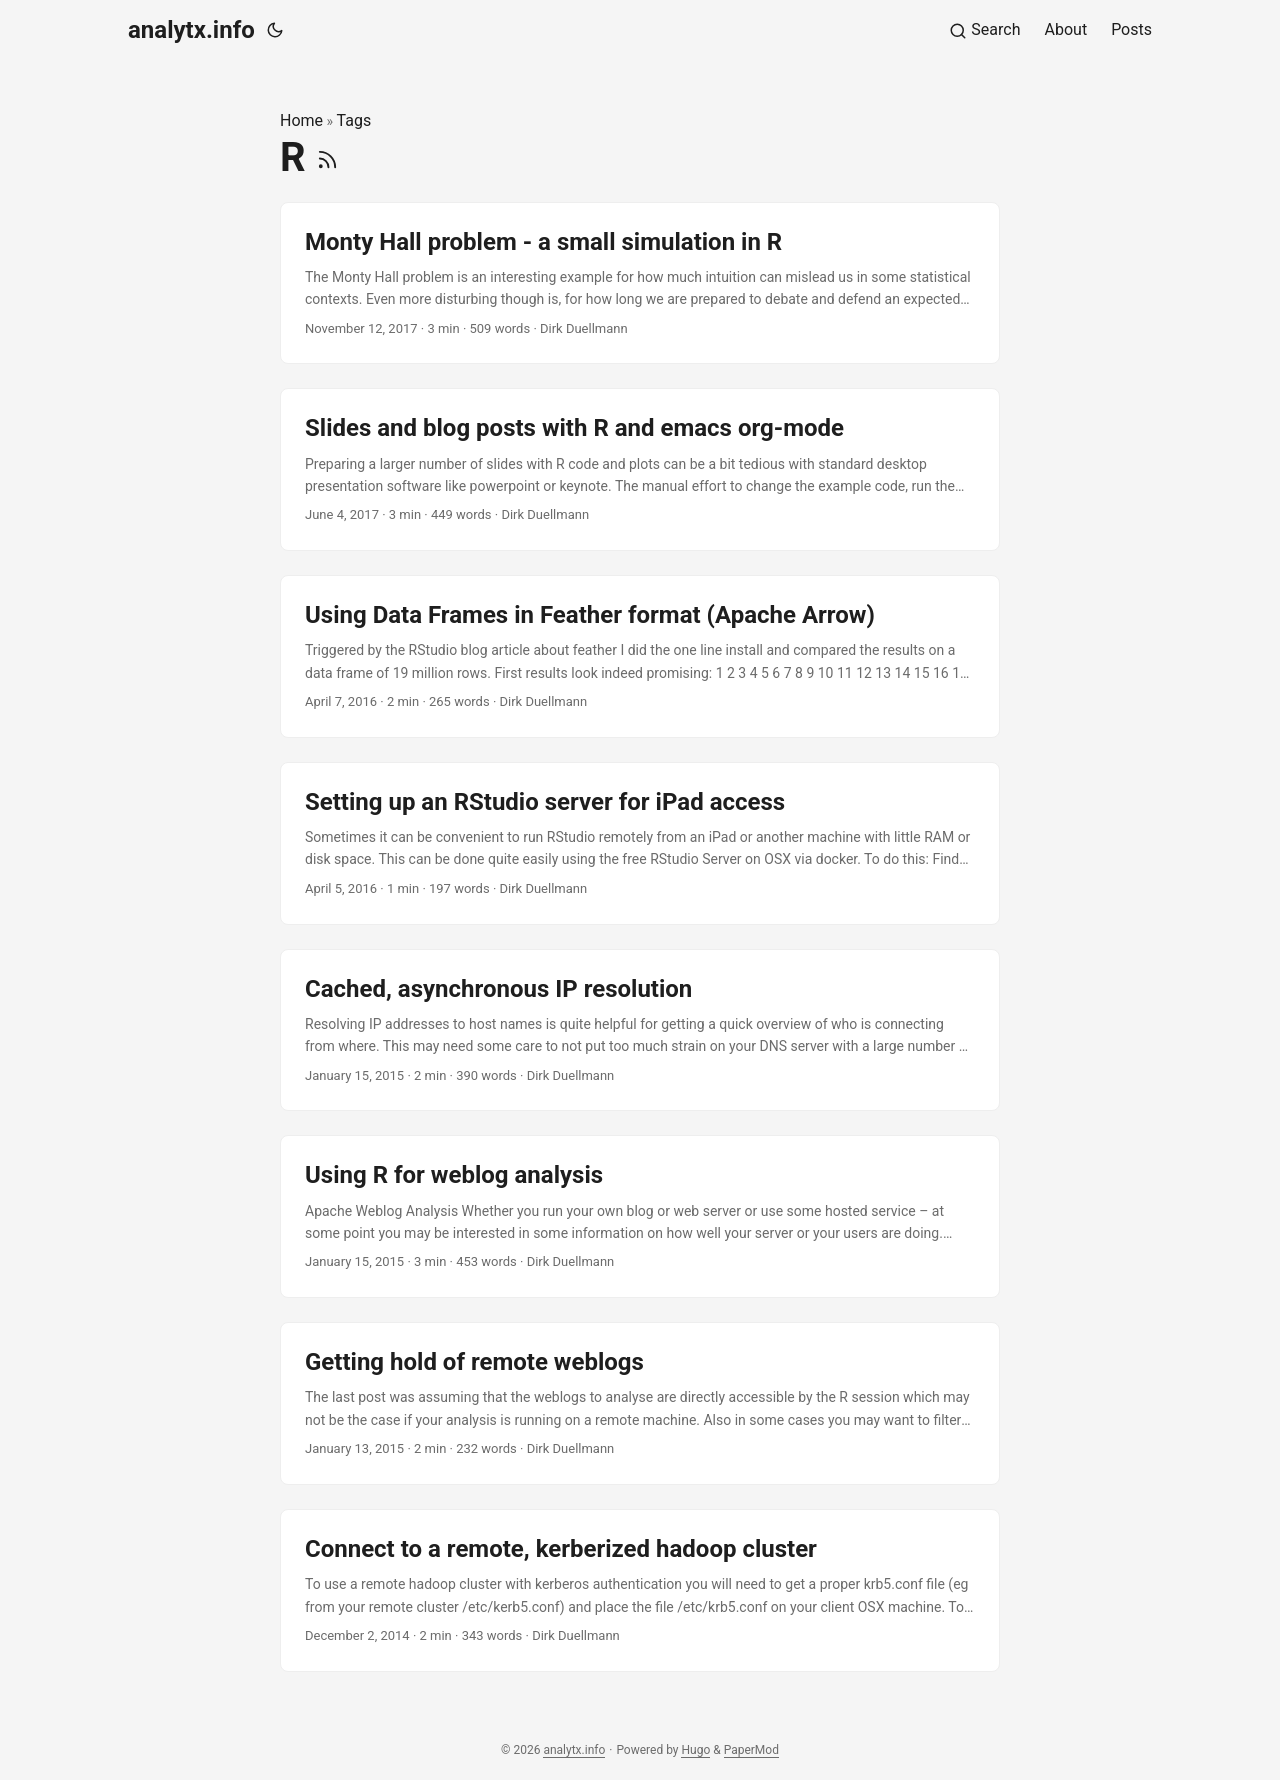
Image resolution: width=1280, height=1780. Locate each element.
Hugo (695, 1750)
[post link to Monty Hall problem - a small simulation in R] (640, 283)
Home (301, 120)
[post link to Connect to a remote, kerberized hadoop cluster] (640, 1590)
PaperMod (751, 1750)
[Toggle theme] (275, 30)
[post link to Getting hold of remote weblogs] (640, 1403)
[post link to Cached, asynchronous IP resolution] (640, 1030)
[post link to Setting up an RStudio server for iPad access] (640, 843)
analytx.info (191, 30)
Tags (354, 120)
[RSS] (327, 157)
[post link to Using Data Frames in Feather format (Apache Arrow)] (640, 656)
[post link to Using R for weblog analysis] (640, 1216)
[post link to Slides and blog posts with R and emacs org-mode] (640, 469)
